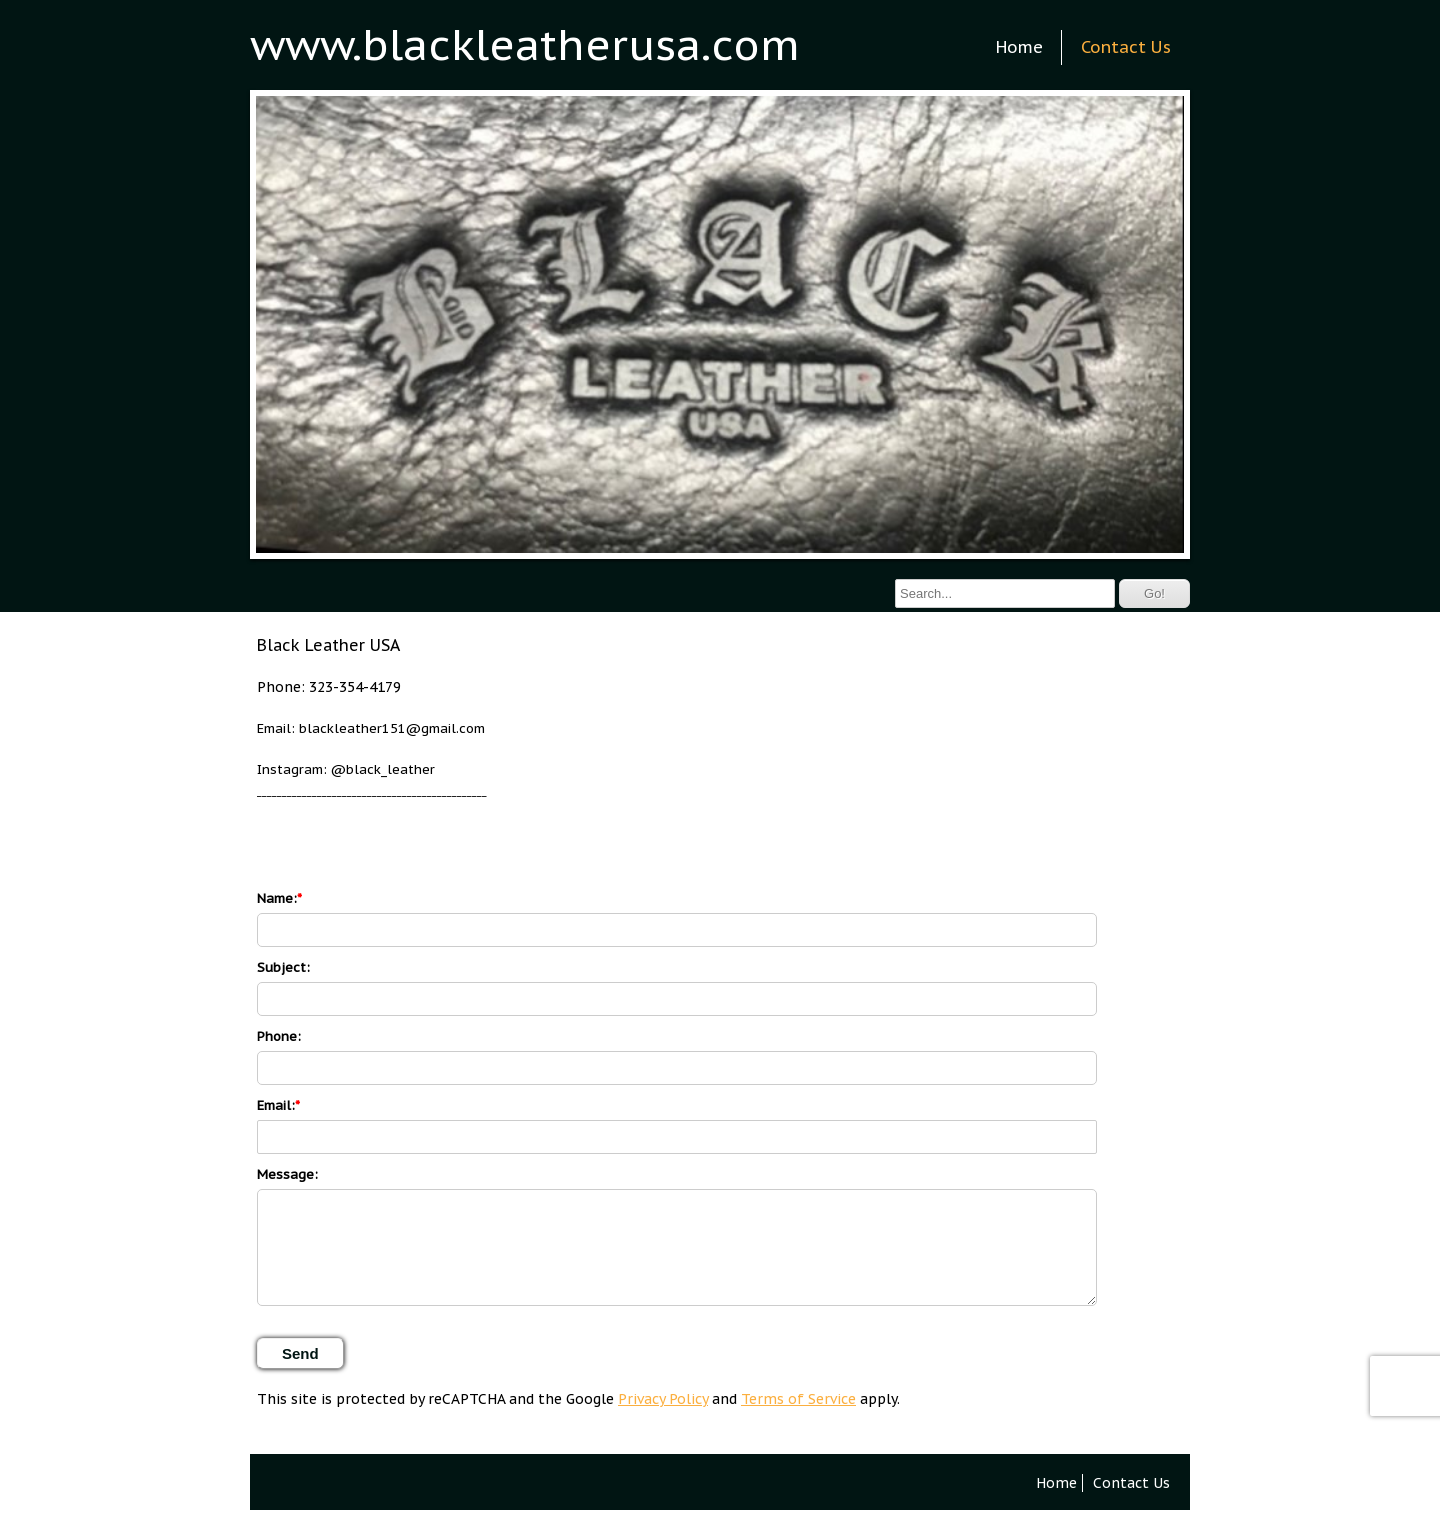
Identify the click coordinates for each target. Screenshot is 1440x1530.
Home (1019, 47)
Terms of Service (798, 1399)
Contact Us (1126, 47)
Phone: (279, 1036)
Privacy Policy (663, 1399)
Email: (276, 1105)
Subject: (283, 967)
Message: (287, 1174)
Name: (277, 898)
